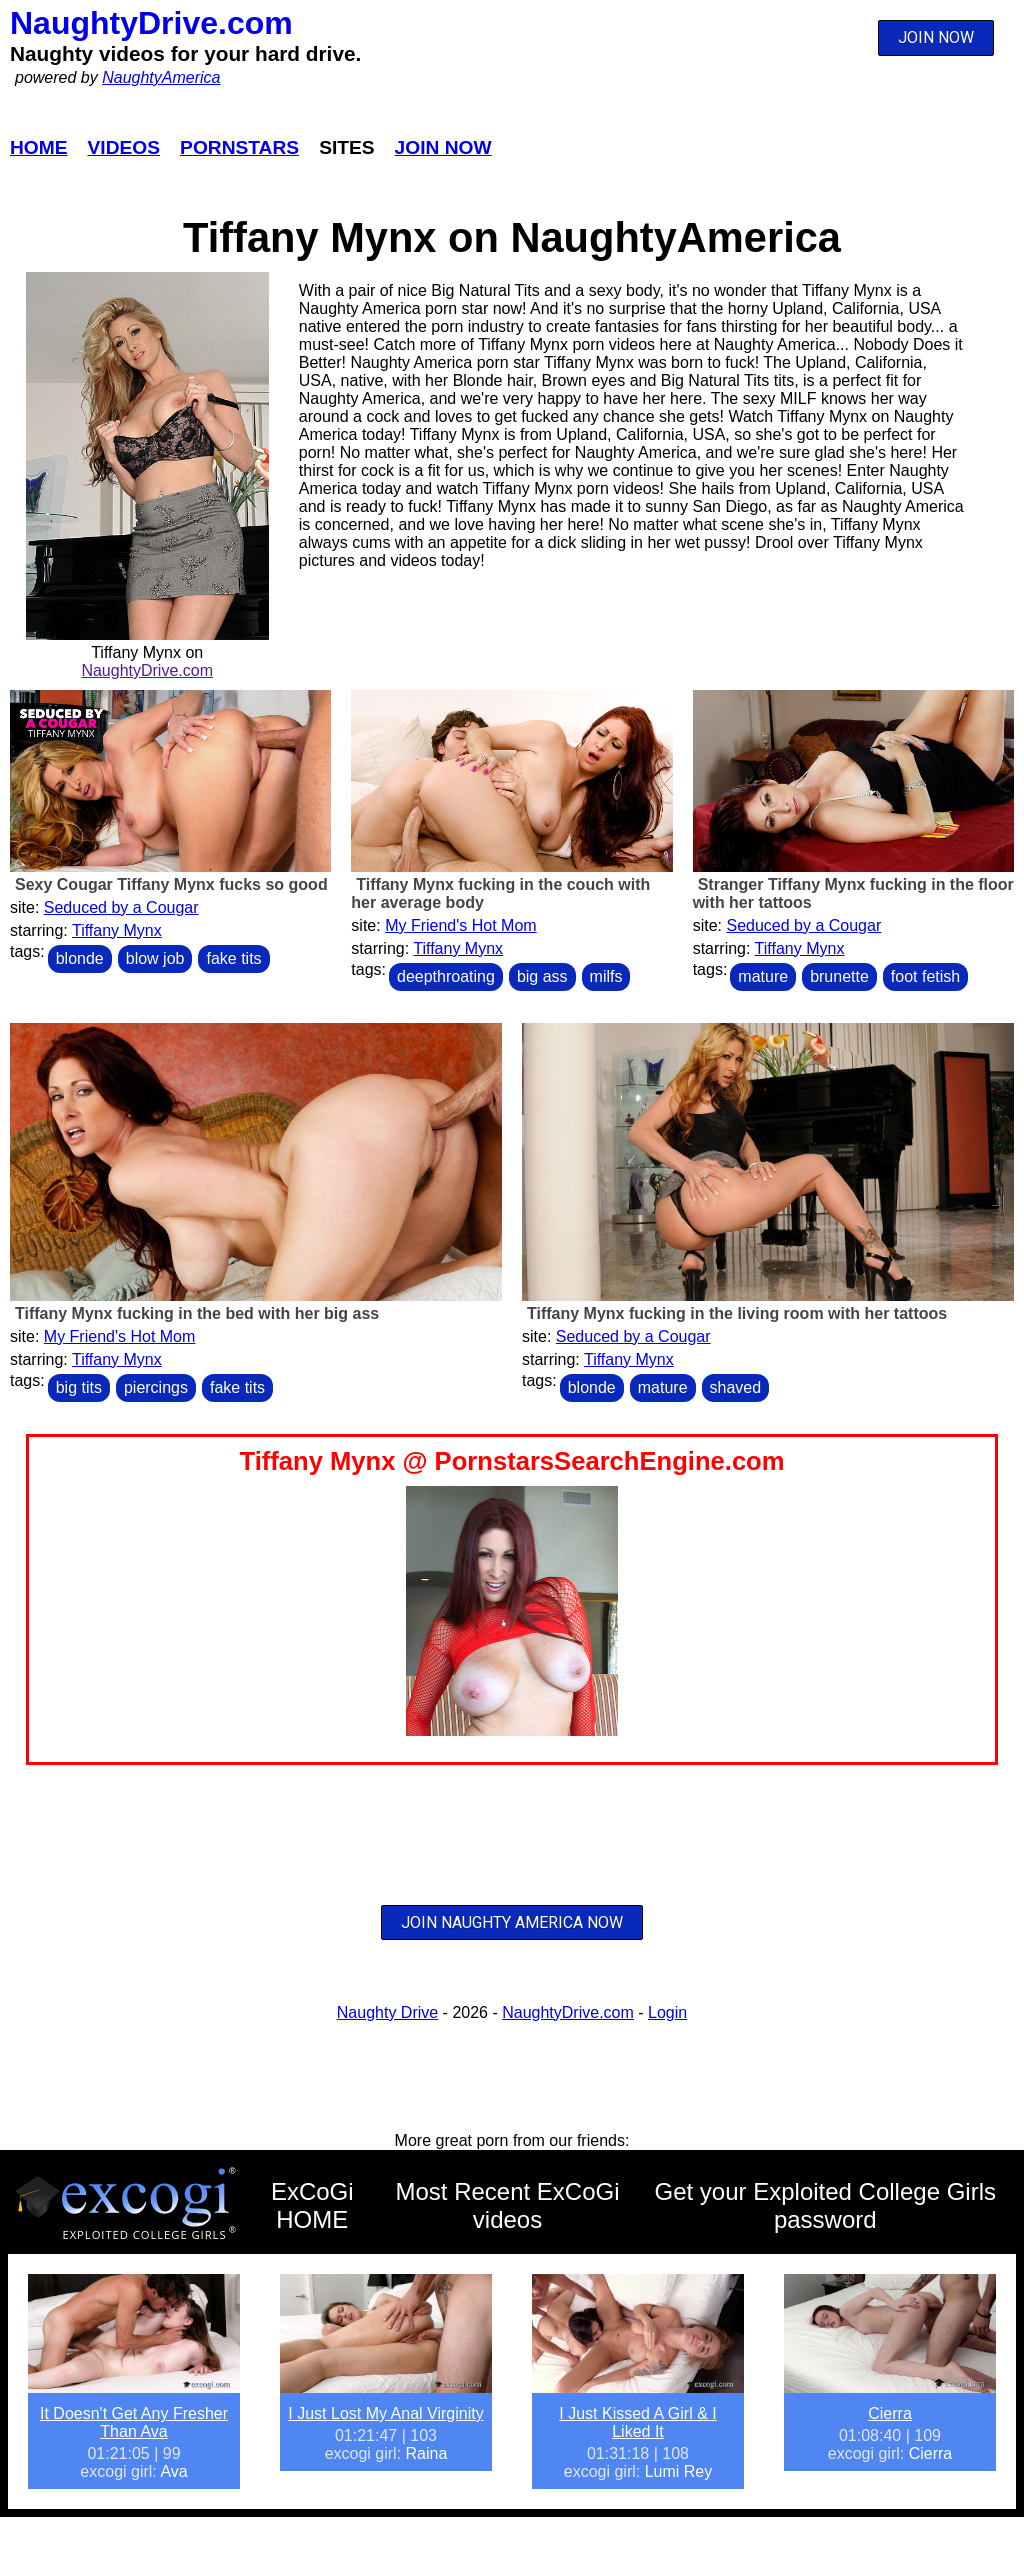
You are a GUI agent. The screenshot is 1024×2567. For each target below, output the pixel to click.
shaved (736, 1387)
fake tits (233, 958)
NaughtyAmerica (161, 77)
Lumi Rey (679, 2471)
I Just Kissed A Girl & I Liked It (637, 2422)
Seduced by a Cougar (121, 907)
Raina (427, 2453)
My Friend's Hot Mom (461, 925)
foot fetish (925, 976)
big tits (79, 1387)
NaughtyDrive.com (151, 23)
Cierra (890, 2413)
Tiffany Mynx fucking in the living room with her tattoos (737, 1313)
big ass (542, 976)
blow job (155, 958)
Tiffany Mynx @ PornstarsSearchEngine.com (511, 1461)
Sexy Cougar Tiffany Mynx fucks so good (171, 884)
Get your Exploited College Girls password (825, 2205)
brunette (839, 976)
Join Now (443, 147)
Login (667, 2012)
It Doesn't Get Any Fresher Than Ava (134, 2422)
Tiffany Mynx (117, 930)
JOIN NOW (936, 37)
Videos (124, 147)
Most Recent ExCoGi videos (507, 2205)
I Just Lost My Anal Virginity (385, 2413)
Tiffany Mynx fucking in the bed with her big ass (197, 1313)
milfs (606, 976)
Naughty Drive (387, 2012)
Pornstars (239, 147)
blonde (80, 958)
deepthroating (446, 976)
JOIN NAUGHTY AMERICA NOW (512, 1922)
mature (763, 976)
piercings (156, 1387)
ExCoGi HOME (312, 2205)
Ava (173, 2471)
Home (39, 147)
